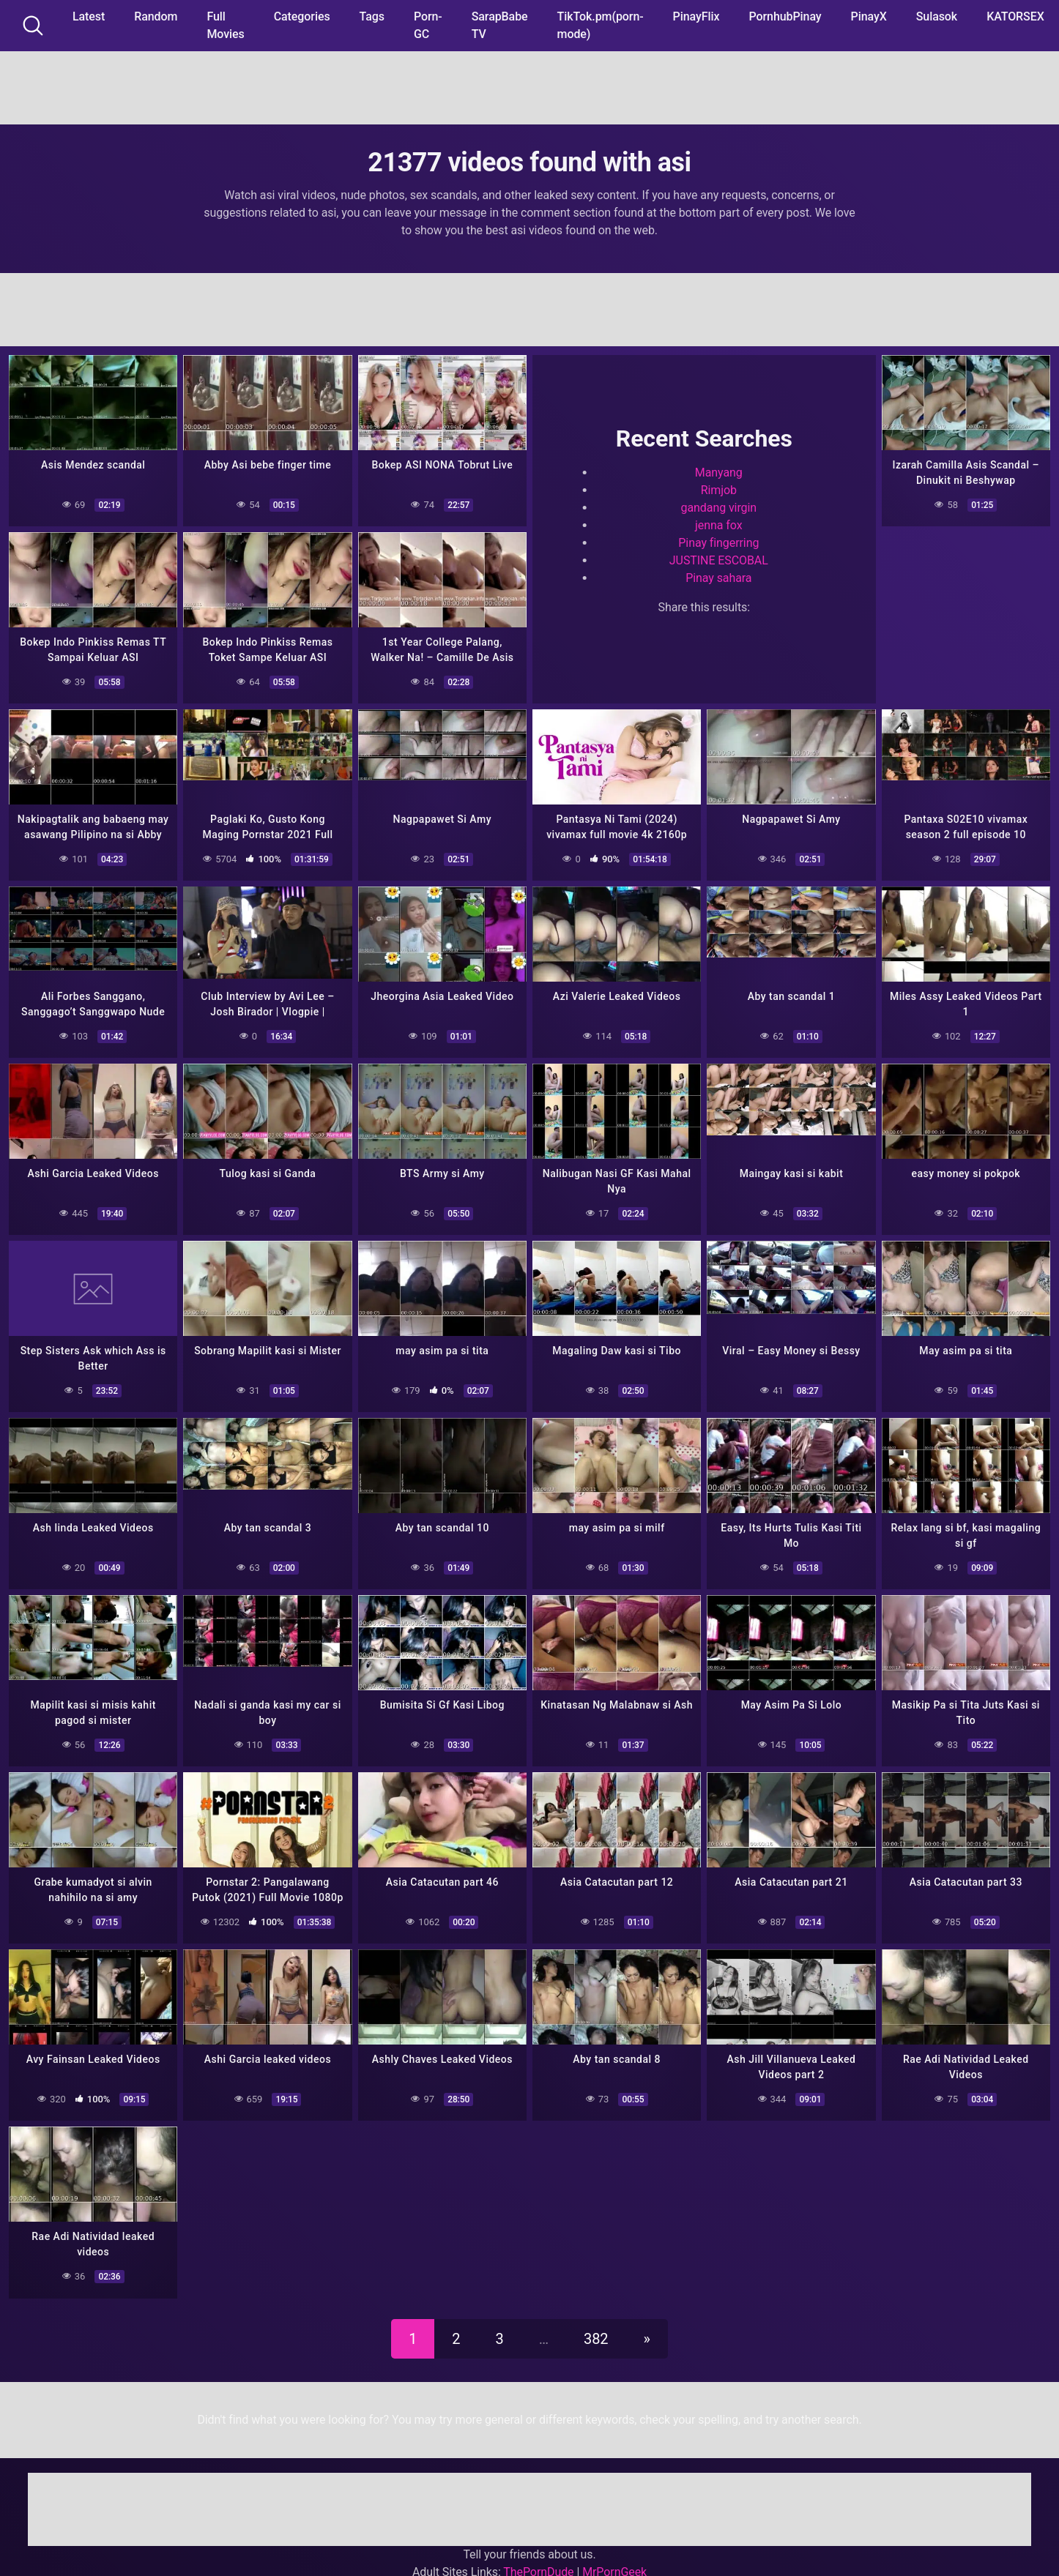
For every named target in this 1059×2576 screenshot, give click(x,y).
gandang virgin (719, 508)
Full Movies (225, 25)
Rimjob (719, 490)
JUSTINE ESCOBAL (718, 560)
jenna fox (718, 525)
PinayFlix (696, 16)
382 (596, 2339)
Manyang (719, 472)
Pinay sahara (718, 578)
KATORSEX (1015, 16)
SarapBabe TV (500, 25)
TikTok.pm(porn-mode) (600, 25)
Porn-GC (428, 25)
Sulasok (936, 16)
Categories (302, 16)
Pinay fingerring (718, 543)
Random (155, 16)
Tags (372, 16)
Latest (89, 16)
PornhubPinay (784, 16)
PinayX (869, 16)
